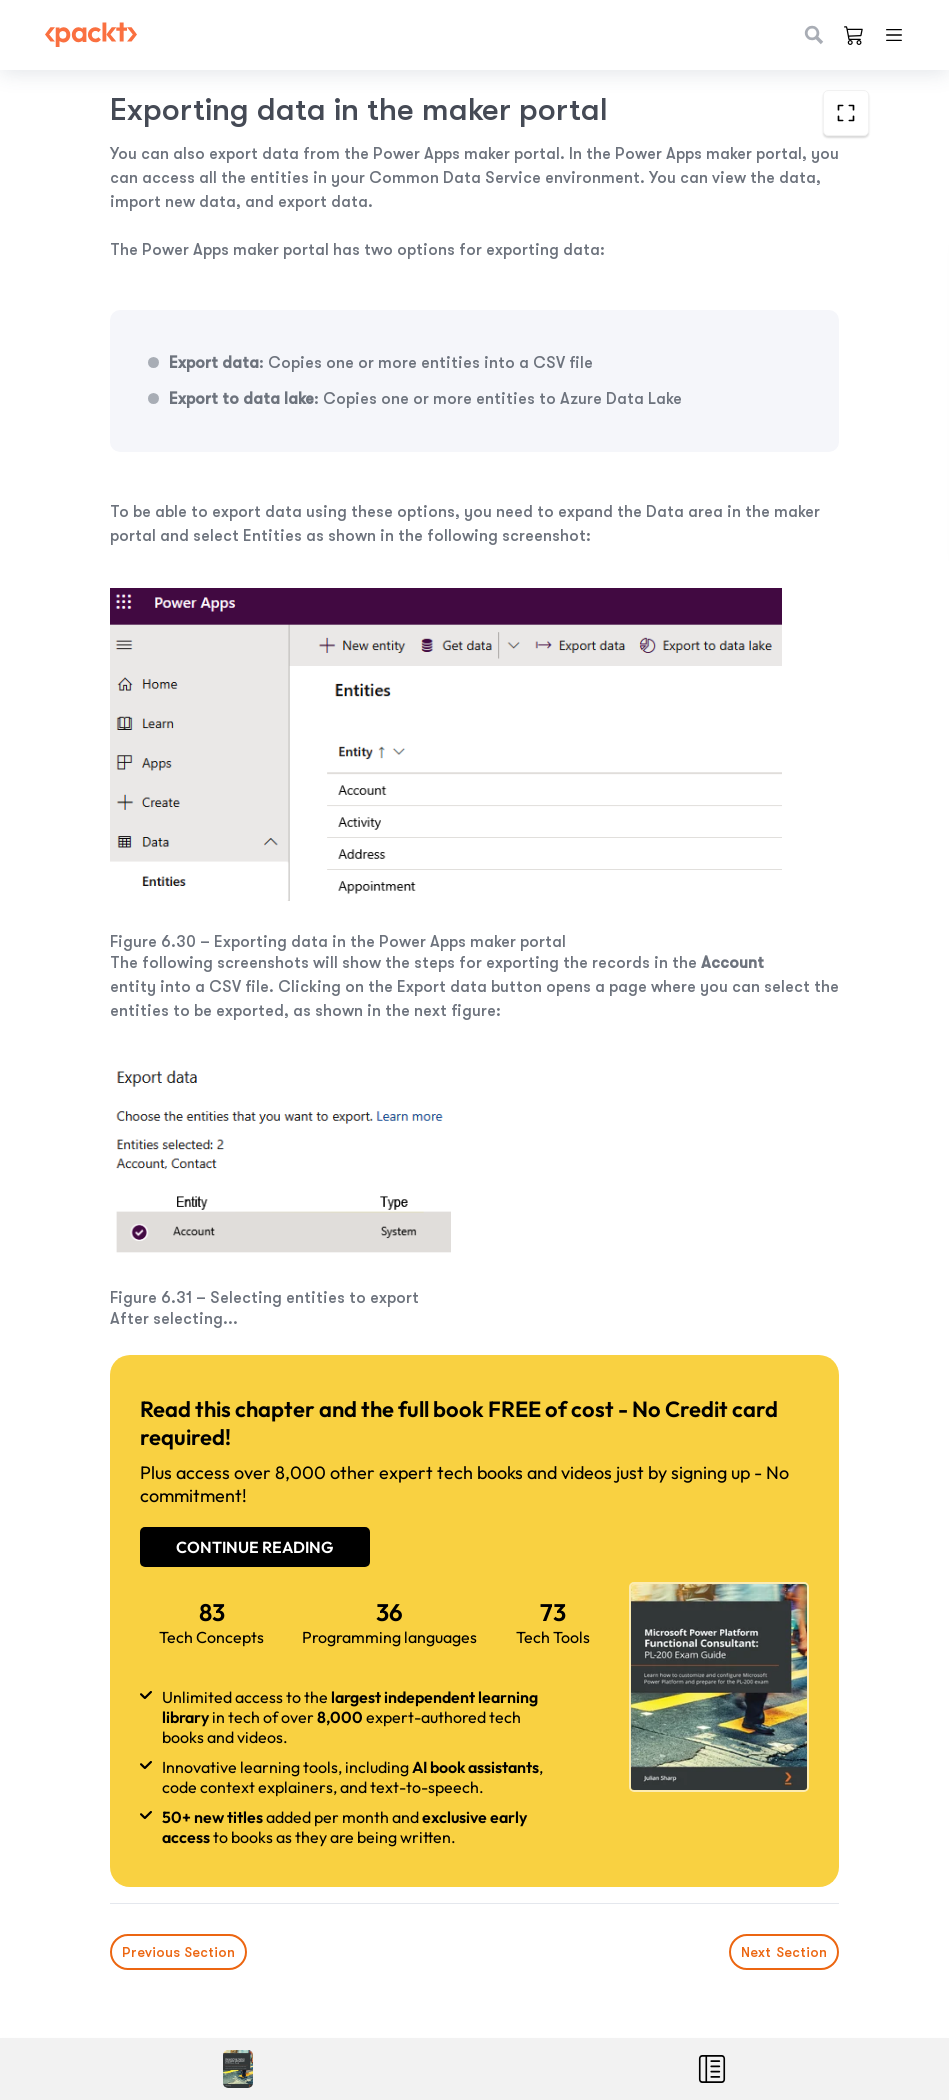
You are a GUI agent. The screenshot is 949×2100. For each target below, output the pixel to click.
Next (784, 1952)
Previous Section (178, 1952)
